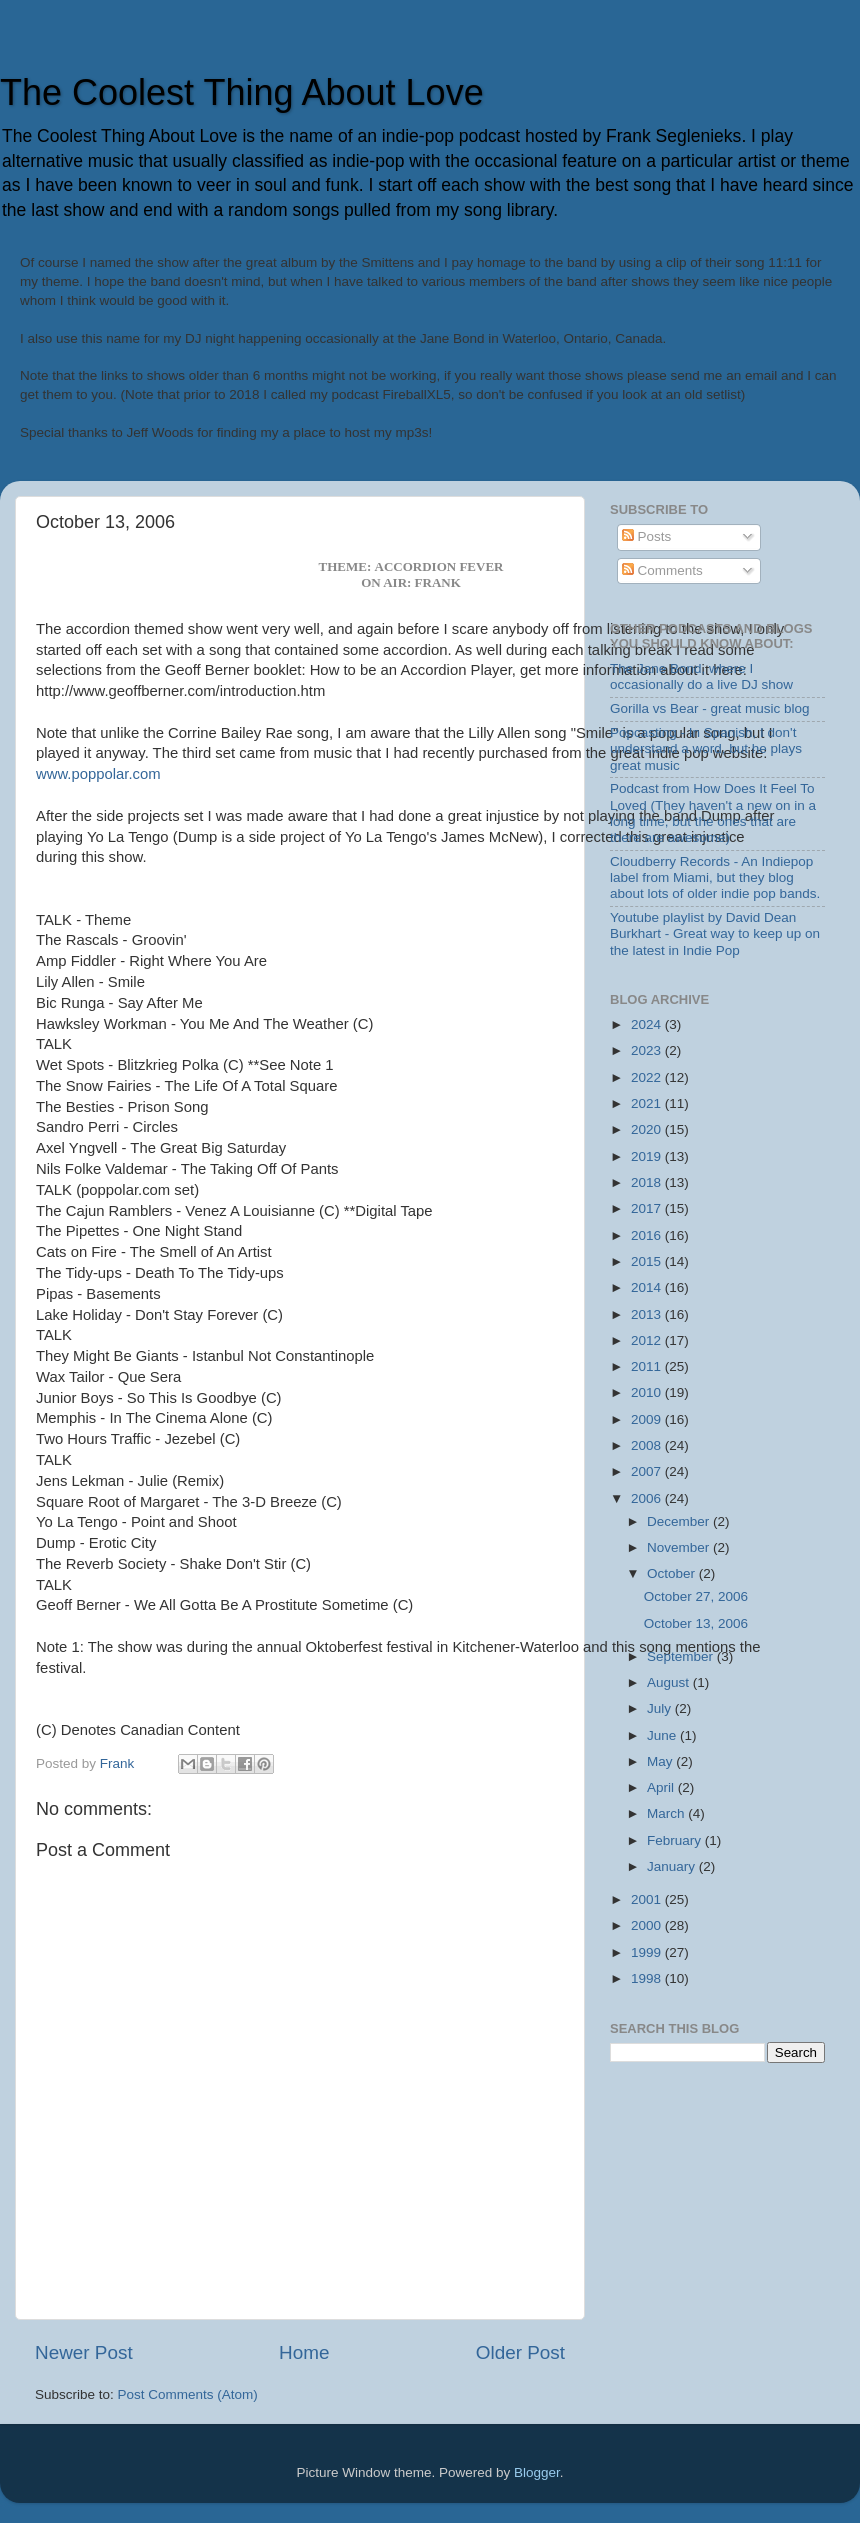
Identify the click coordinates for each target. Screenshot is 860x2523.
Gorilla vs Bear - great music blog (710, 708)
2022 (648, 1077)
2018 (648, 1182)
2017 (648, 1208)
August (670, 1682)
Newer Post (84, 2352)
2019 (648, 1156)
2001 (648, 1899)
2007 (648, 1471)
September (682, 1656)
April (662, 1787)
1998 (648, 1978)
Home (304, 2352)
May (661, 1761)
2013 (648, 1314)
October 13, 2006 (696, 1623)
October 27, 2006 (696, 1596)
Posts (647, 536)
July (661, 1708)
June (663, 1735)
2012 (648, 1340)
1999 (648, 1952)
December (680, 1521)
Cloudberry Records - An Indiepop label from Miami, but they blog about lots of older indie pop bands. (715, 877)
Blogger (537, 2472)
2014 (648, 1287)
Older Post (520, 2352)
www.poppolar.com (98, 774)
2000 (648, 1925)
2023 (648, 1050)
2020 (648, 1129)
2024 (648, 1024)
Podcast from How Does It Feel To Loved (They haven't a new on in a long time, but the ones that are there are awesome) (713, 813)
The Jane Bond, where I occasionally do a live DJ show (701, 676)
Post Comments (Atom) (188, 2394)
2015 (648, 1261)
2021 (648, 1103)
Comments (662, 570)
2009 (648, 1419)
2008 (648, 1445)
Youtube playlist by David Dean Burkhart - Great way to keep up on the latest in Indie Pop (715, 933)
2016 (648, 1235)
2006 (648, 1498)
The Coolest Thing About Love (242, 92)
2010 (648, 1392)
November (680, 1547)
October (673, 1573)
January (673, 1866)
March (667, 1813)
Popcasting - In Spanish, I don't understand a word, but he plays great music (706, 748)
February (676, 1840)
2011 (648, 1366)
